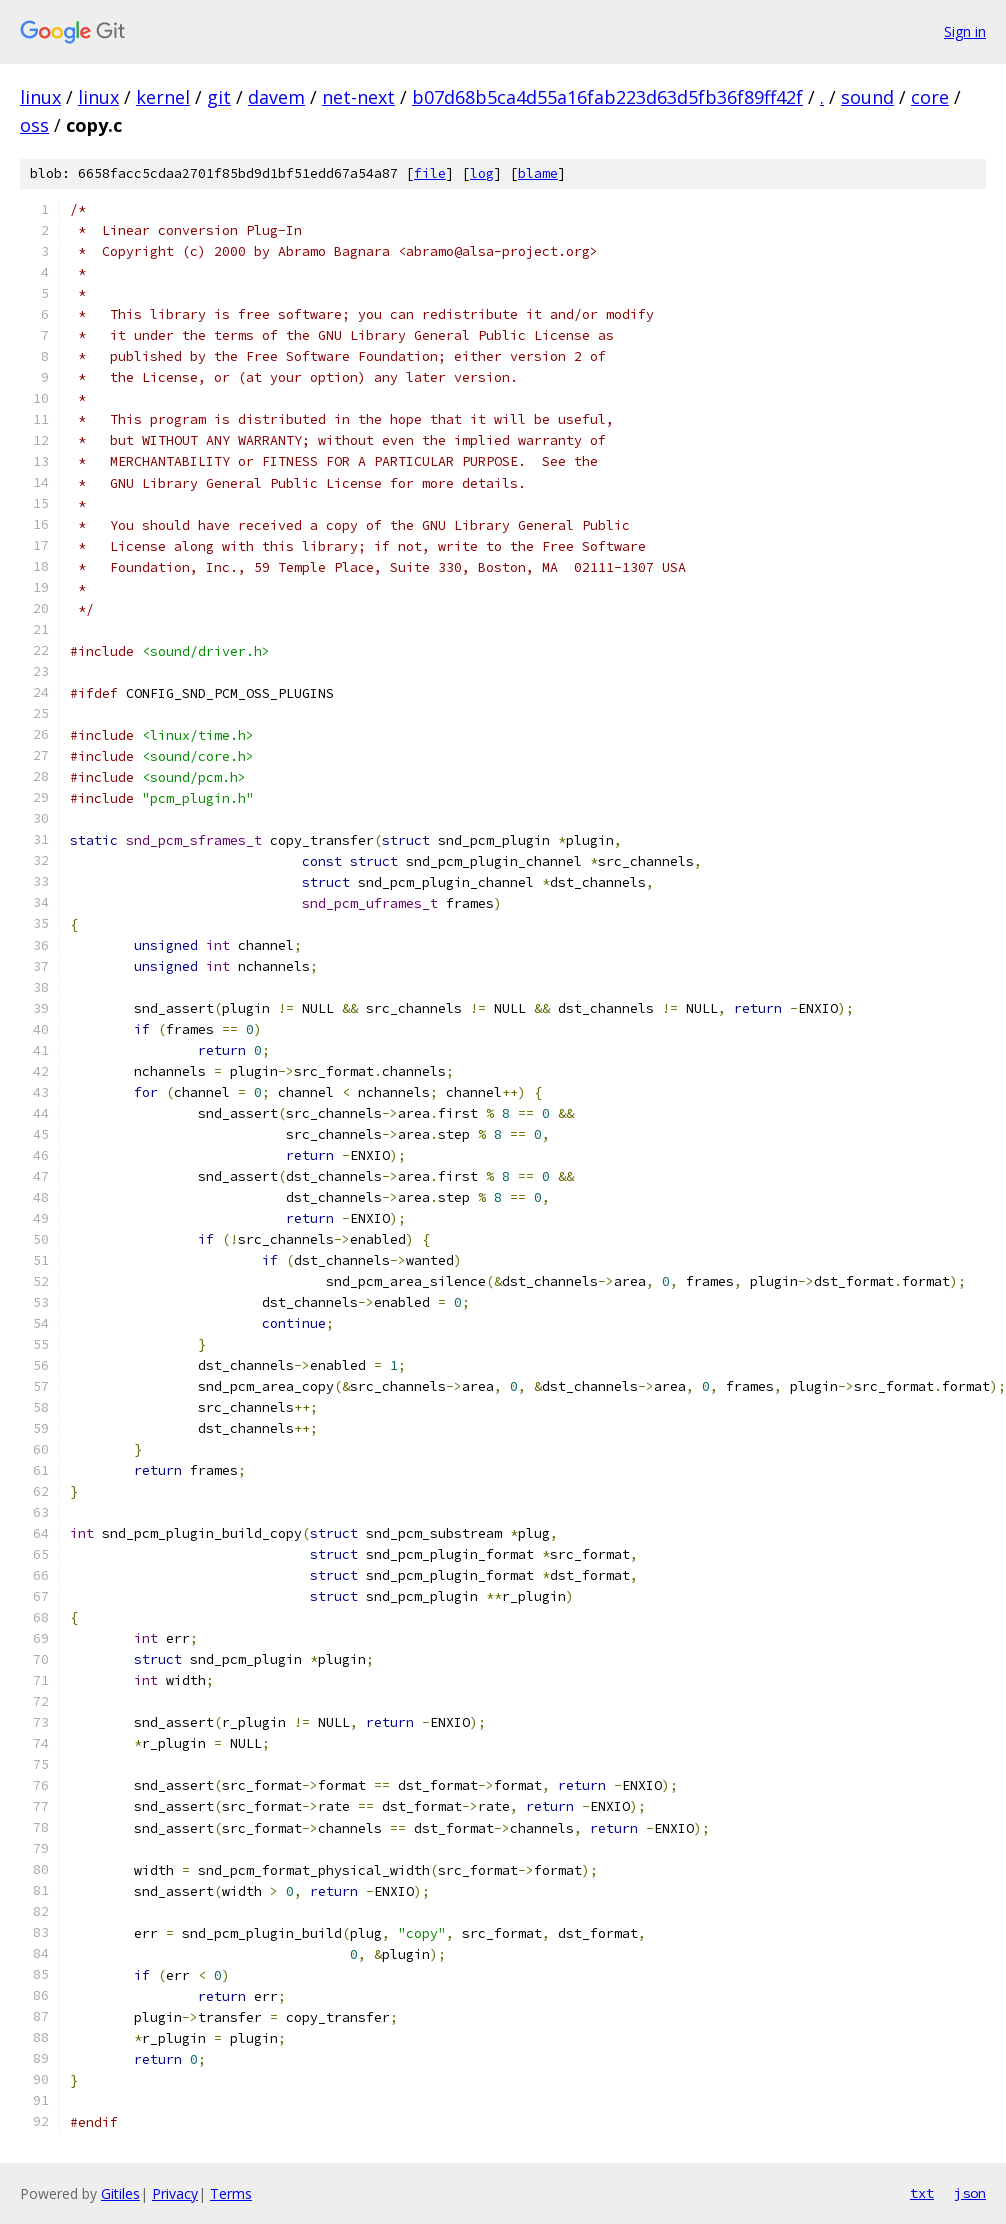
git (219, 97)
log (482, 173)
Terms (231, 2193)
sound (867, 97)
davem (276, 97)
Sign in (965, 31)
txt (922, 2193)
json (970, 2193)
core (930, 97)
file (430, 173)
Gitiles (120, 2193)
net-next (358, 97)
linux (40, 97)
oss (34, 125)
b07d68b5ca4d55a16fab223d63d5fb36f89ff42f (607, 97)
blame (538, 173)
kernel (163, 97)
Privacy (175, 2193)
